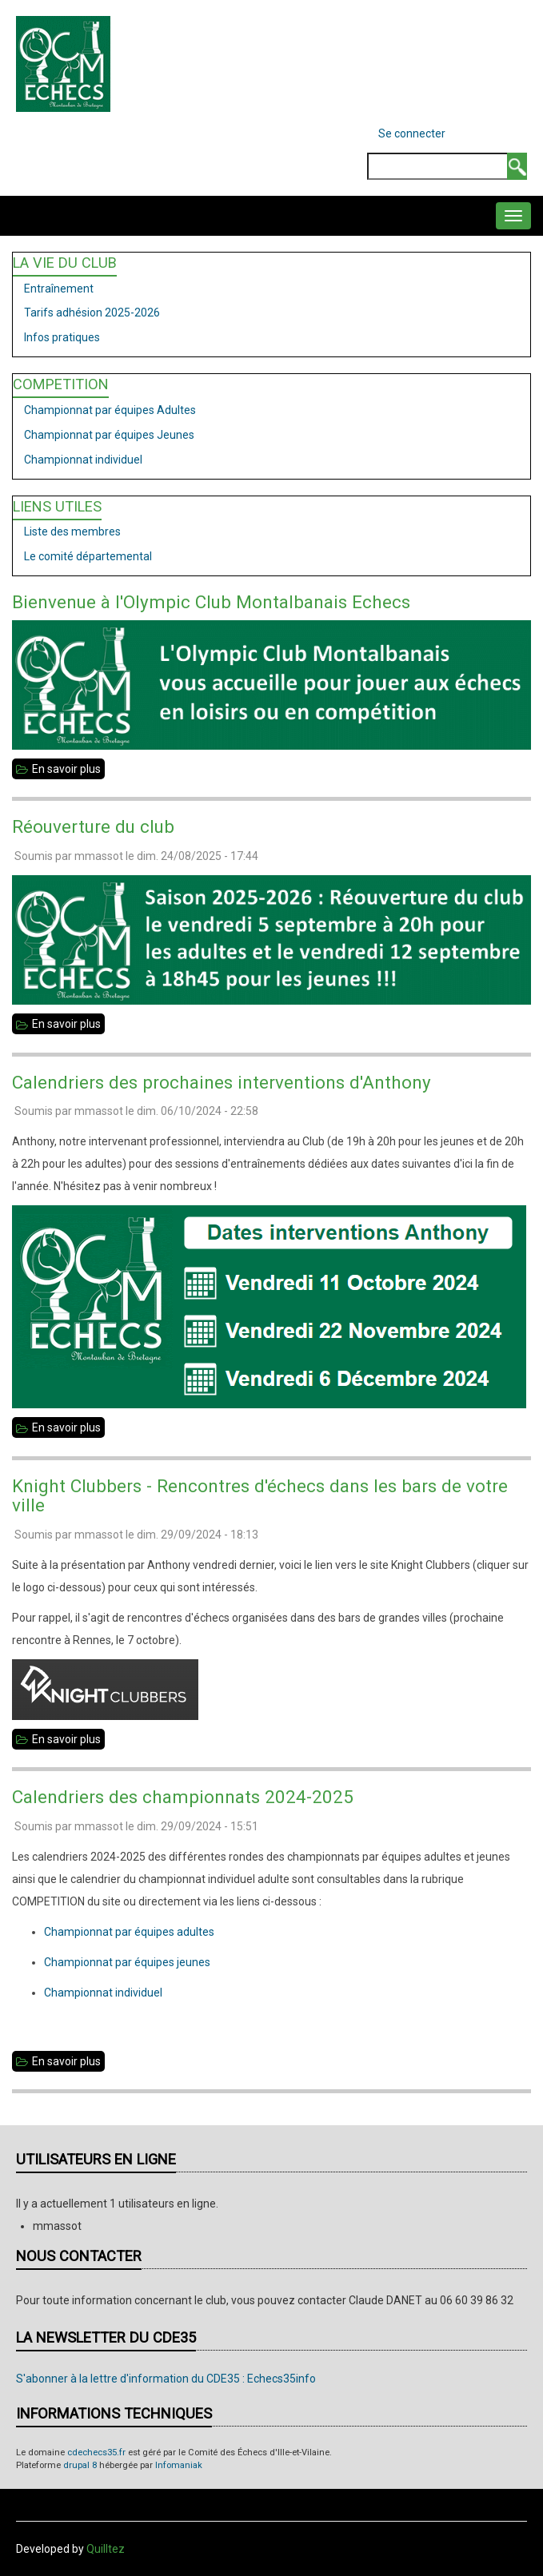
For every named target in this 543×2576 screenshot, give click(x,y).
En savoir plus (68, 768)
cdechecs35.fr (96, 2452)
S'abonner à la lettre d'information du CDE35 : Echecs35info (166, 2378)
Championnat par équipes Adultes (110, 410)
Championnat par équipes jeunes (127, 1962)
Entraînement (59, 288)
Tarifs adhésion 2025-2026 (92, 312)
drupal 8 (80, 2465)
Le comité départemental (88, 556)
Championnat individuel (83, 459)
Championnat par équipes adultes (129, 1931)
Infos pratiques (62, 337)
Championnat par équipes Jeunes (109, 434)
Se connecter (411, 133)
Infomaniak (178, 2465)
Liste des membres (72, 531)
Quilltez (105, 2548)
